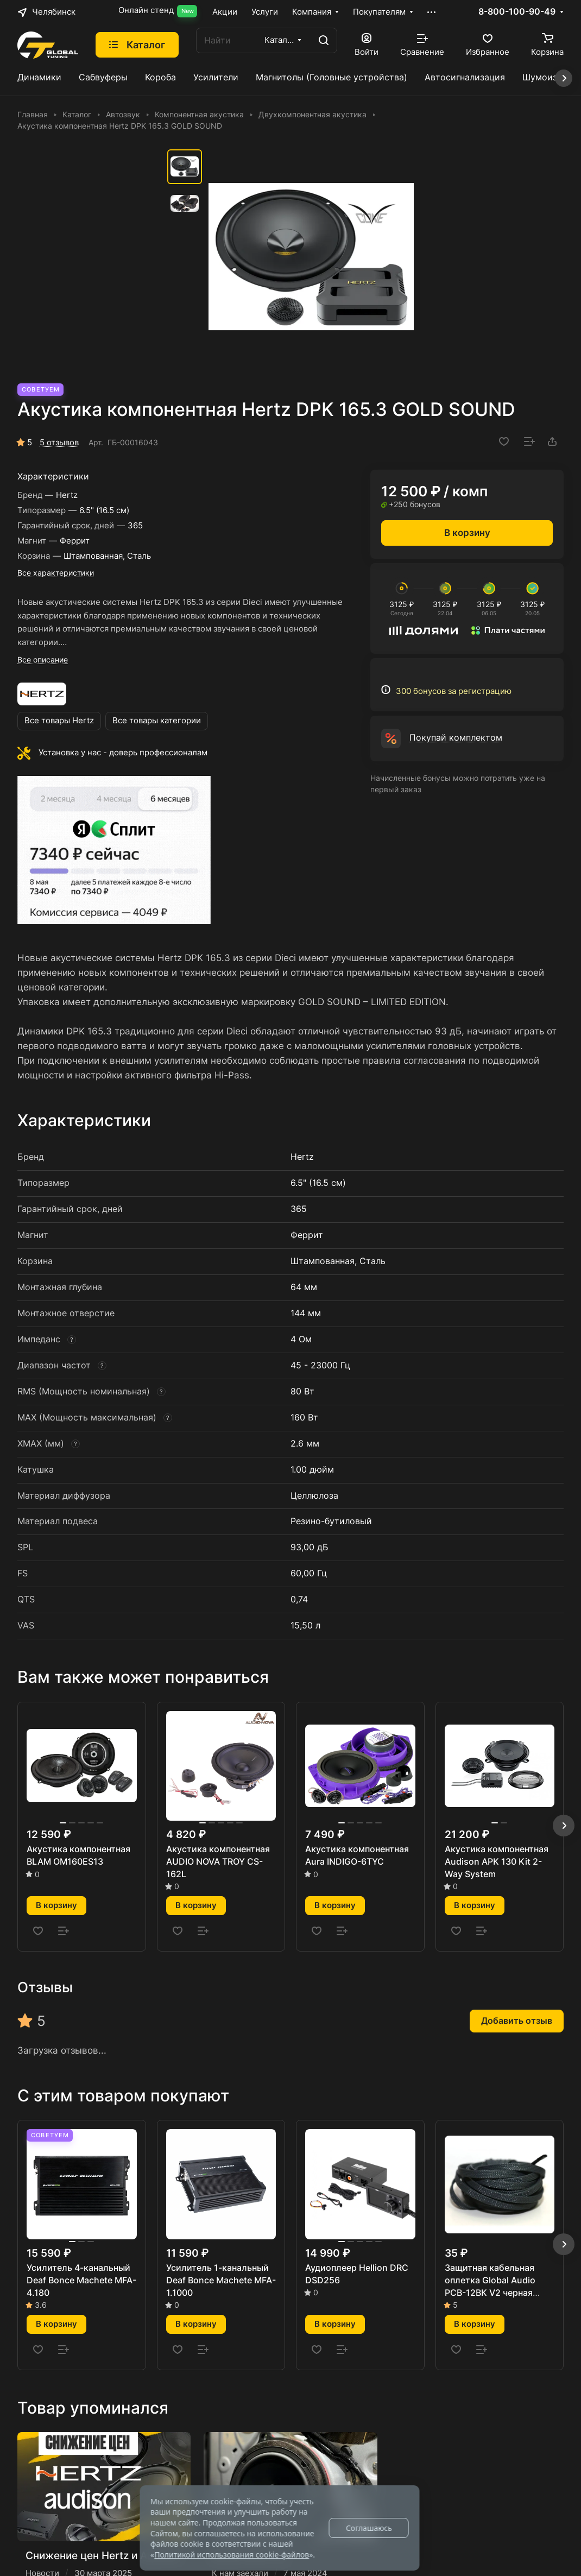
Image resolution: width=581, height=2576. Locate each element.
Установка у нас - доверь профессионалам (123, 752)
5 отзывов (59, 442)
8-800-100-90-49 (516, 12)
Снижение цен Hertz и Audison (103, 2555)
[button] (563, 1825)
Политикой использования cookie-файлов (231, 2554)
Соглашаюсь (369, 2528)
